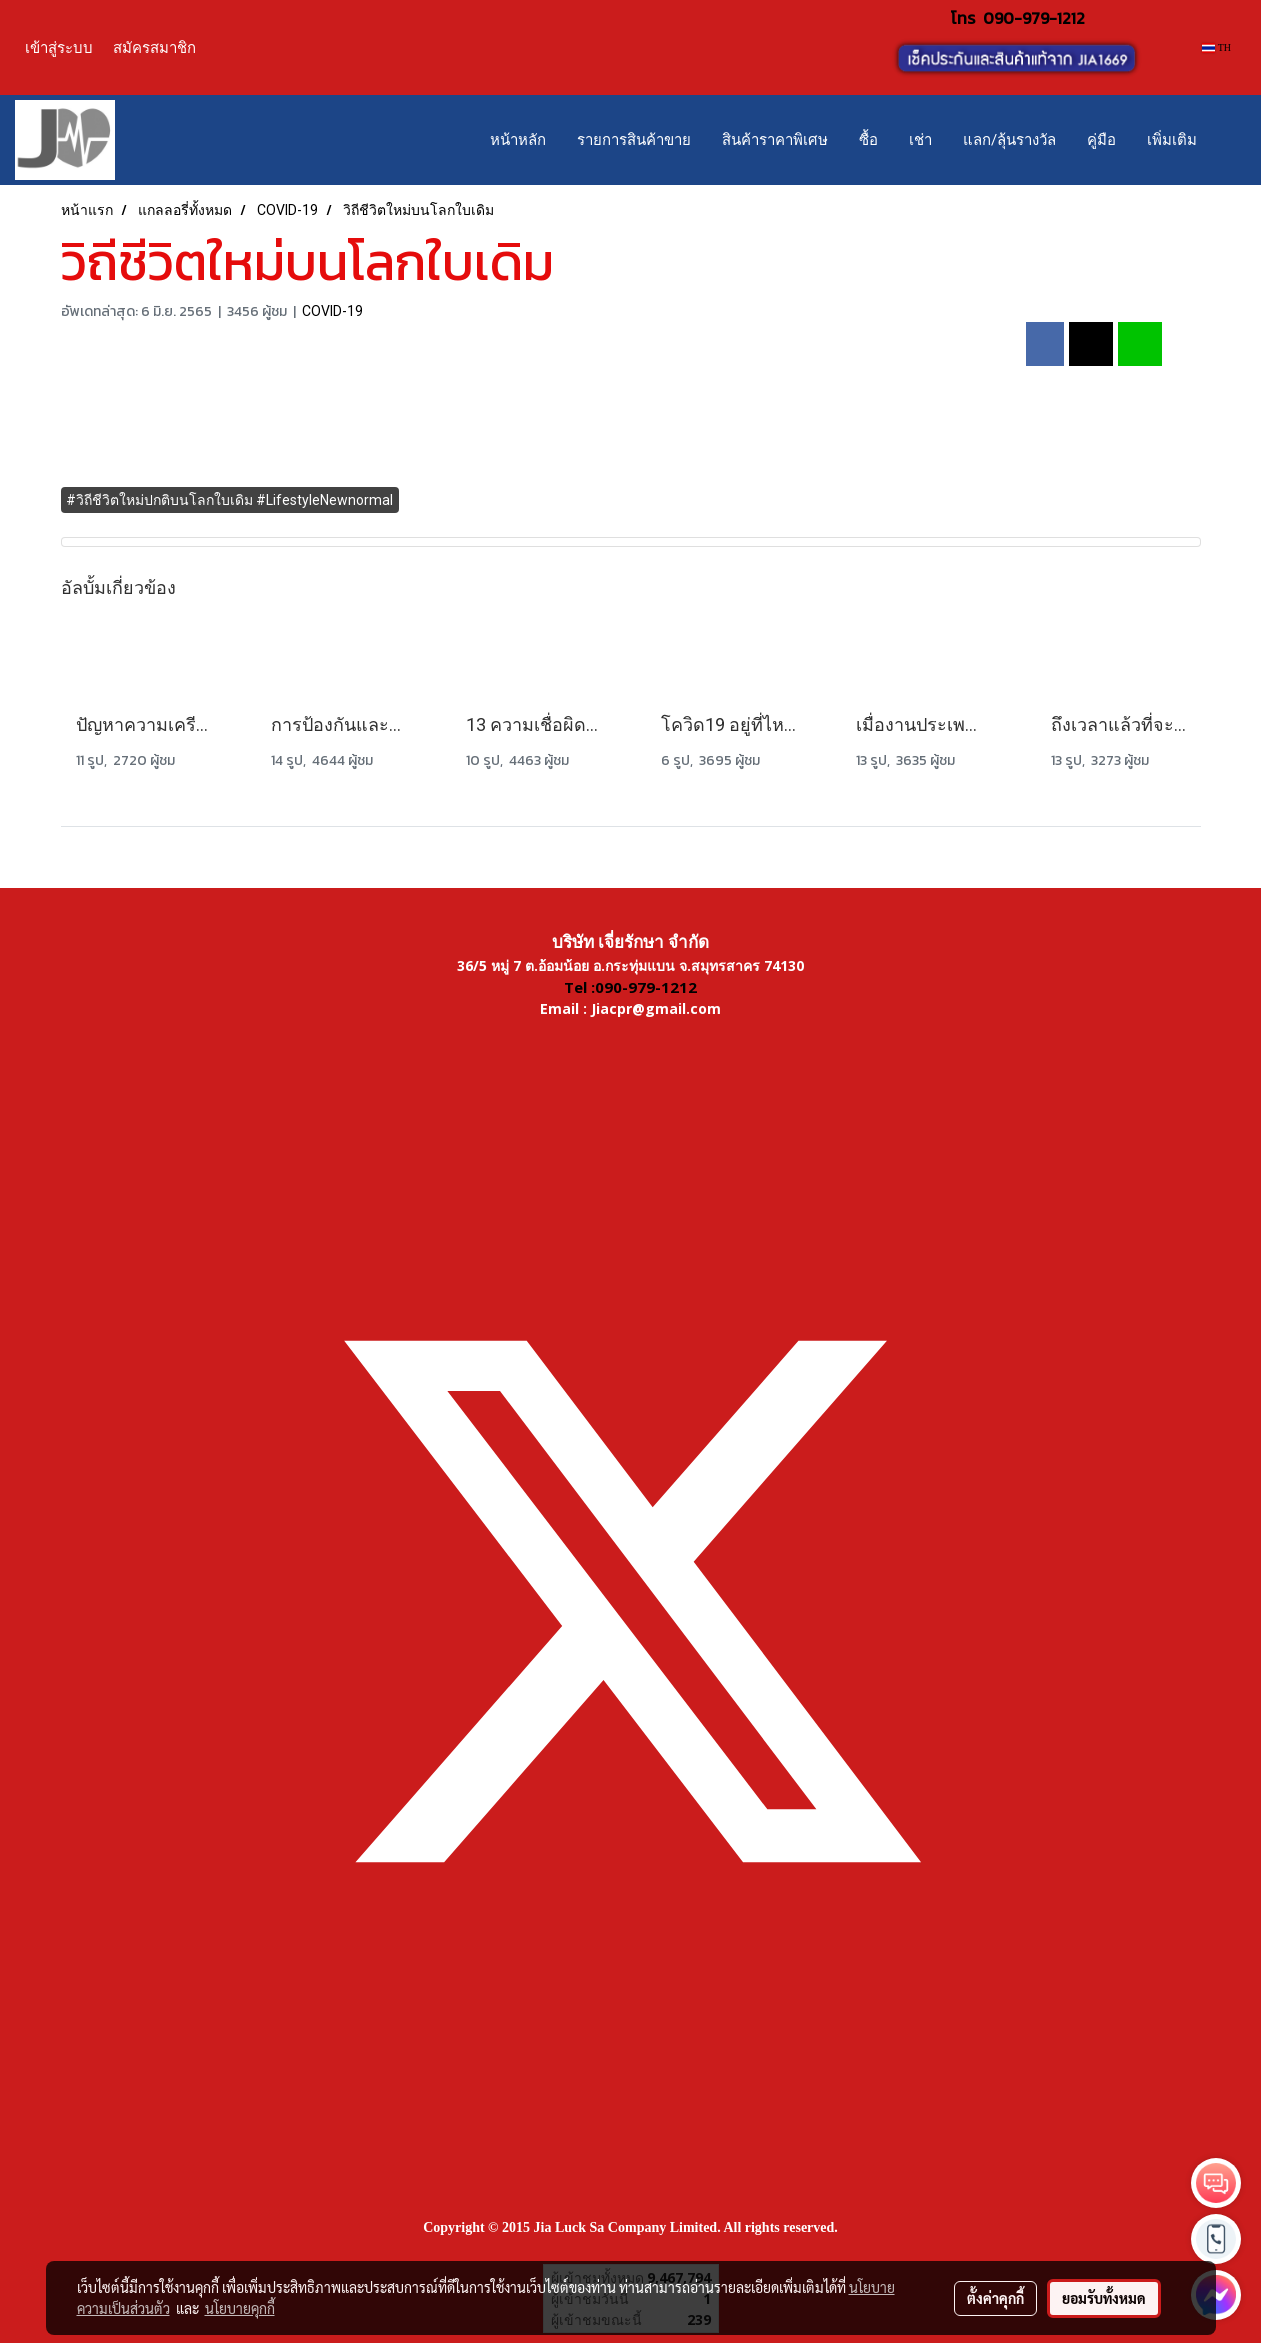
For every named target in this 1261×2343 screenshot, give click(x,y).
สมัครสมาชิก (154, 47)
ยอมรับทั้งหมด (1104, 2298)
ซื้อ (868, 140)
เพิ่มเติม (1172, 140)
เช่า (920, 140)
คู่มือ (1101, 140)
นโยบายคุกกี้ (240, 2308)
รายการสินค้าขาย (634, 140)
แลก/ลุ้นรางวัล (1009, 140)
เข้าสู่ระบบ (59, 47)
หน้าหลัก (518, 140)
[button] (1230, 140)
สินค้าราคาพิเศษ (775, 140)
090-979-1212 (1034, 18)
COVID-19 (332, 311)
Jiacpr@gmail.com (656, 1008)
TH (1216, 47)
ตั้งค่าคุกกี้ (995, 2298)
